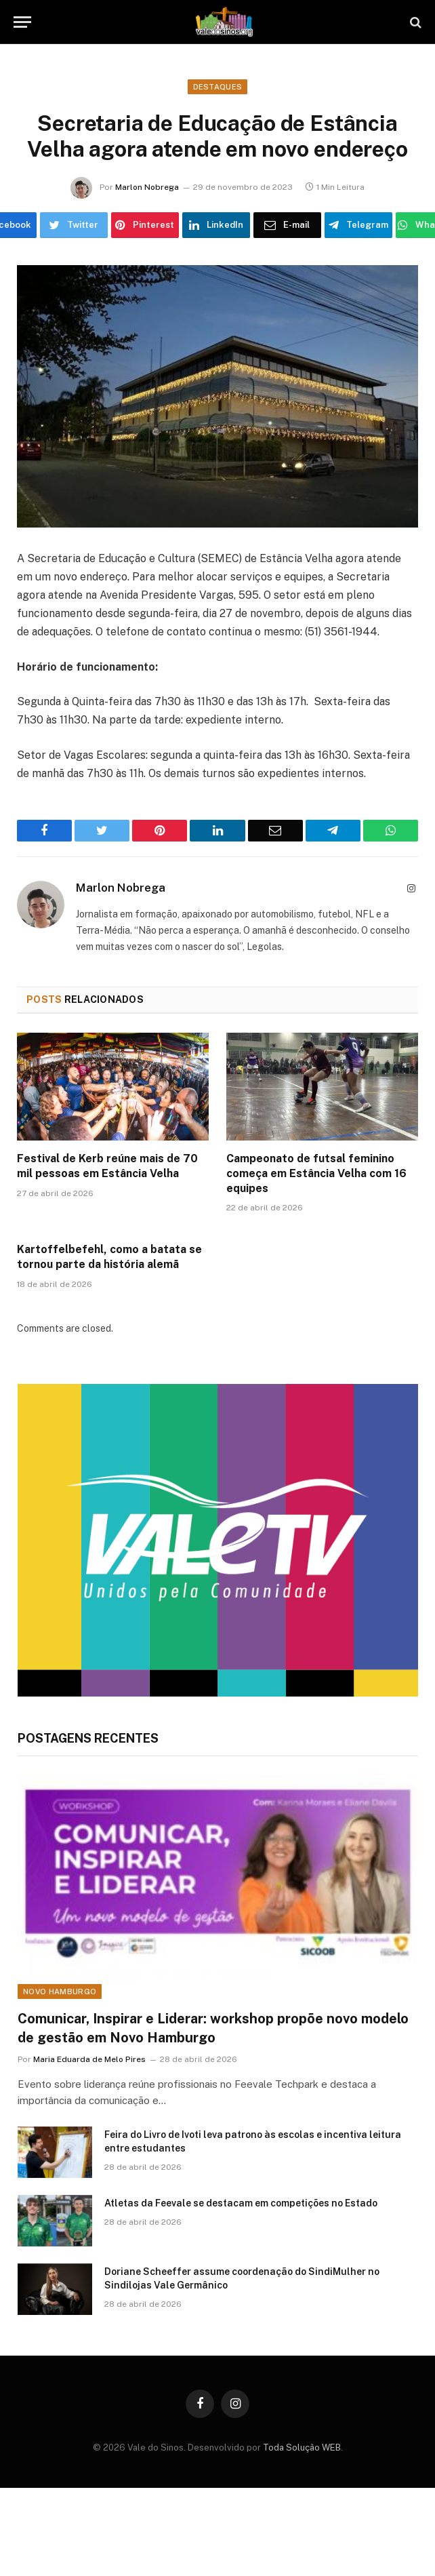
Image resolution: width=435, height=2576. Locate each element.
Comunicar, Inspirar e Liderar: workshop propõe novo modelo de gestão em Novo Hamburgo (213, 2027)
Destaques (218, 87)
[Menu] (22, 22)
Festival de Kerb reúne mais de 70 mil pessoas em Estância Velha (107, 1166)
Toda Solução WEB (302, 2447)
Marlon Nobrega (147, 187)
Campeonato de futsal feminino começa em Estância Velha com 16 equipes (316, 1173)
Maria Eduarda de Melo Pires (89, 2059)
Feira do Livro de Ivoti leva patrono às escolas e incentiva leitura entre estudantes (252, 2141)
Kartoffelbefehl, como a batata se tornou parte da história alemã (109, 1257)
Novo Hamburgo (59, 1991)
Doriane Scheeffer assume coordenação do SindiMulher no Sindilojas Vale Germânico (241, 2278)
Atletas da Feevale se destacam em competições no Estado (240, 2203)
